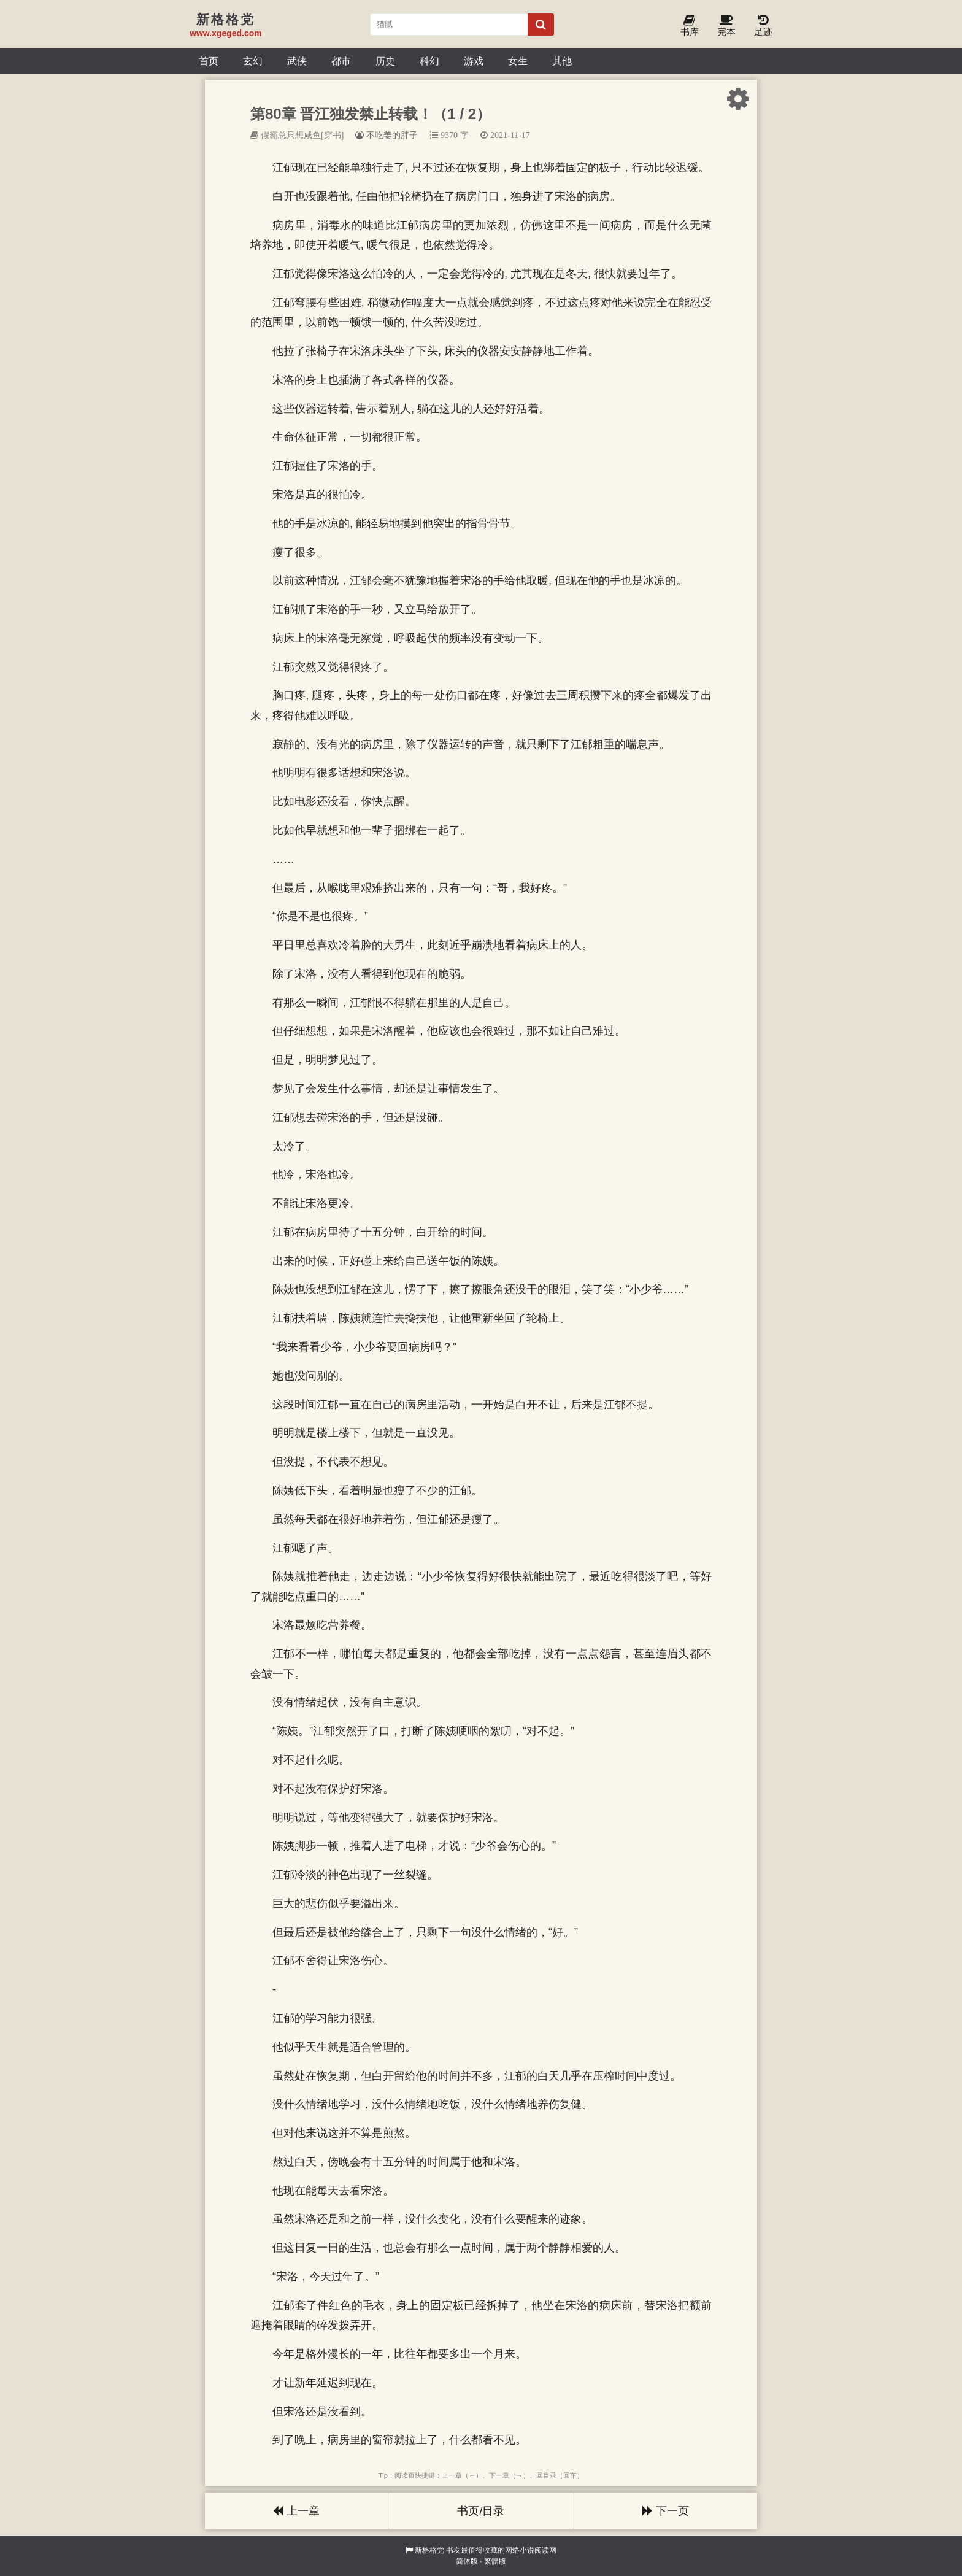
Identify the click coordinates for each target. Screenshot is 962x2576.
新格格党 (429, 2550)
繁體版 (495, 2561)
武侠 (297, 60)
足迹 (763, 26)
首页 (208, 60)
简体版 (467, 2561)
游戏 (473, 60)
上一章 (296, 2511)
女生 (518, 60)
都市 (341, 60)
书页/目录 (480, 2511)
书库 (689, 26)
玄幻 (253, 60)
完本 (726, 26)
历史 (385, 60)
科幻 (429, 60)
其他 (562, 60)
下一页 (665, 2511)
